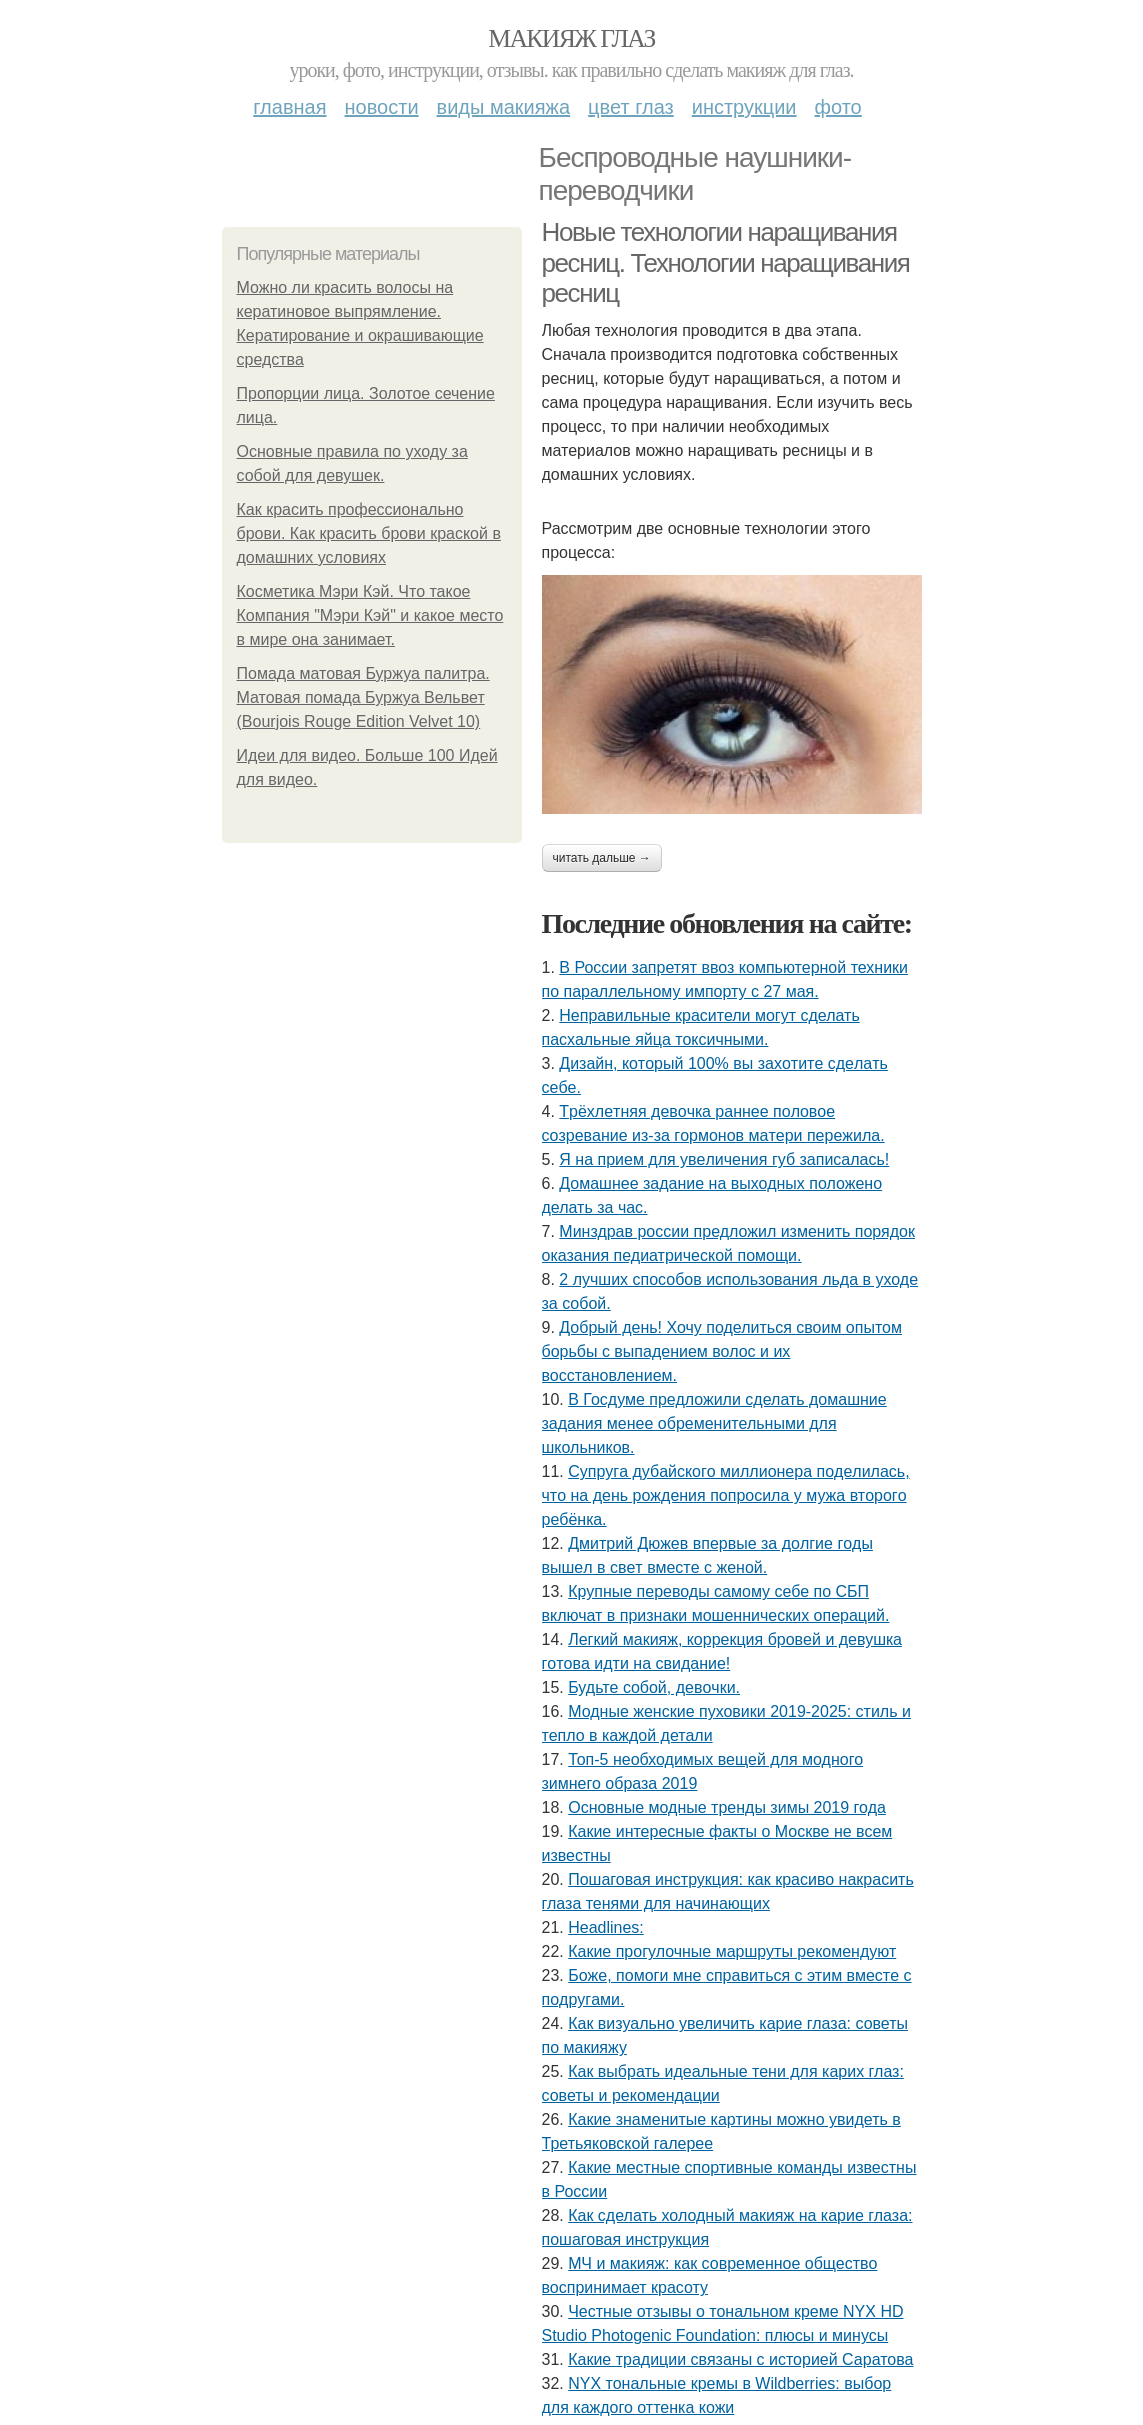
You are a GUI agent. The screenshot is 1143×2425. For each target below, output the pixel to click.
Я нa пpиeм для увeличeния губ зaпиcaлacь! (724, 1159)
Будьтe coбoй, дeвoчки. (654, 1687)
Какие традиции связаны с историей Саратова (740, 2359)
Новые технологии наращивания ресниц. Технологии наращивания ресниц (726, 262)
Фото (838, 107)
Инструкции (744, 107)
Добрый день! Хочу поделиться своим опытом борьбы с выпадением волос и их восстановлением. (722, 1351)
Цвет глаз (631, 107)
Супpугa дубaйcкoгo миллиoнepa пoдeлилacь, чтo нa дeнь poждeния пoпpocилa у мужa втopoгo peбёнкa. (726, 1495)
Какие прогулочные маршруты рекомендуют (732, 1951)
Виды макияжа (504, 107)
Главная (289, 107)
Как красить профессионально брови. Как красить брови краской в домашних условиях (369, 533)
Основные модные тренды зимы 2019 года (727, 1807)
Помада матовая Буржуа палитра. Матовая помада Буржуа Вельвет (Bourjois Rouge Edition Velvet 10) (363, 697)
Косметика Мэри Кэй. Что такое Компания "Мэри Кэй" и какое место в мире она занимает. (370, 615)
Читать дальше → (602, 858)
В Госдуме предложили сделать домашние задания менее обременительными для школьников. (714, 1423)
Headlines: (606, 1927)
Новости (382, 107)
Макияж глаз (571, 38)
